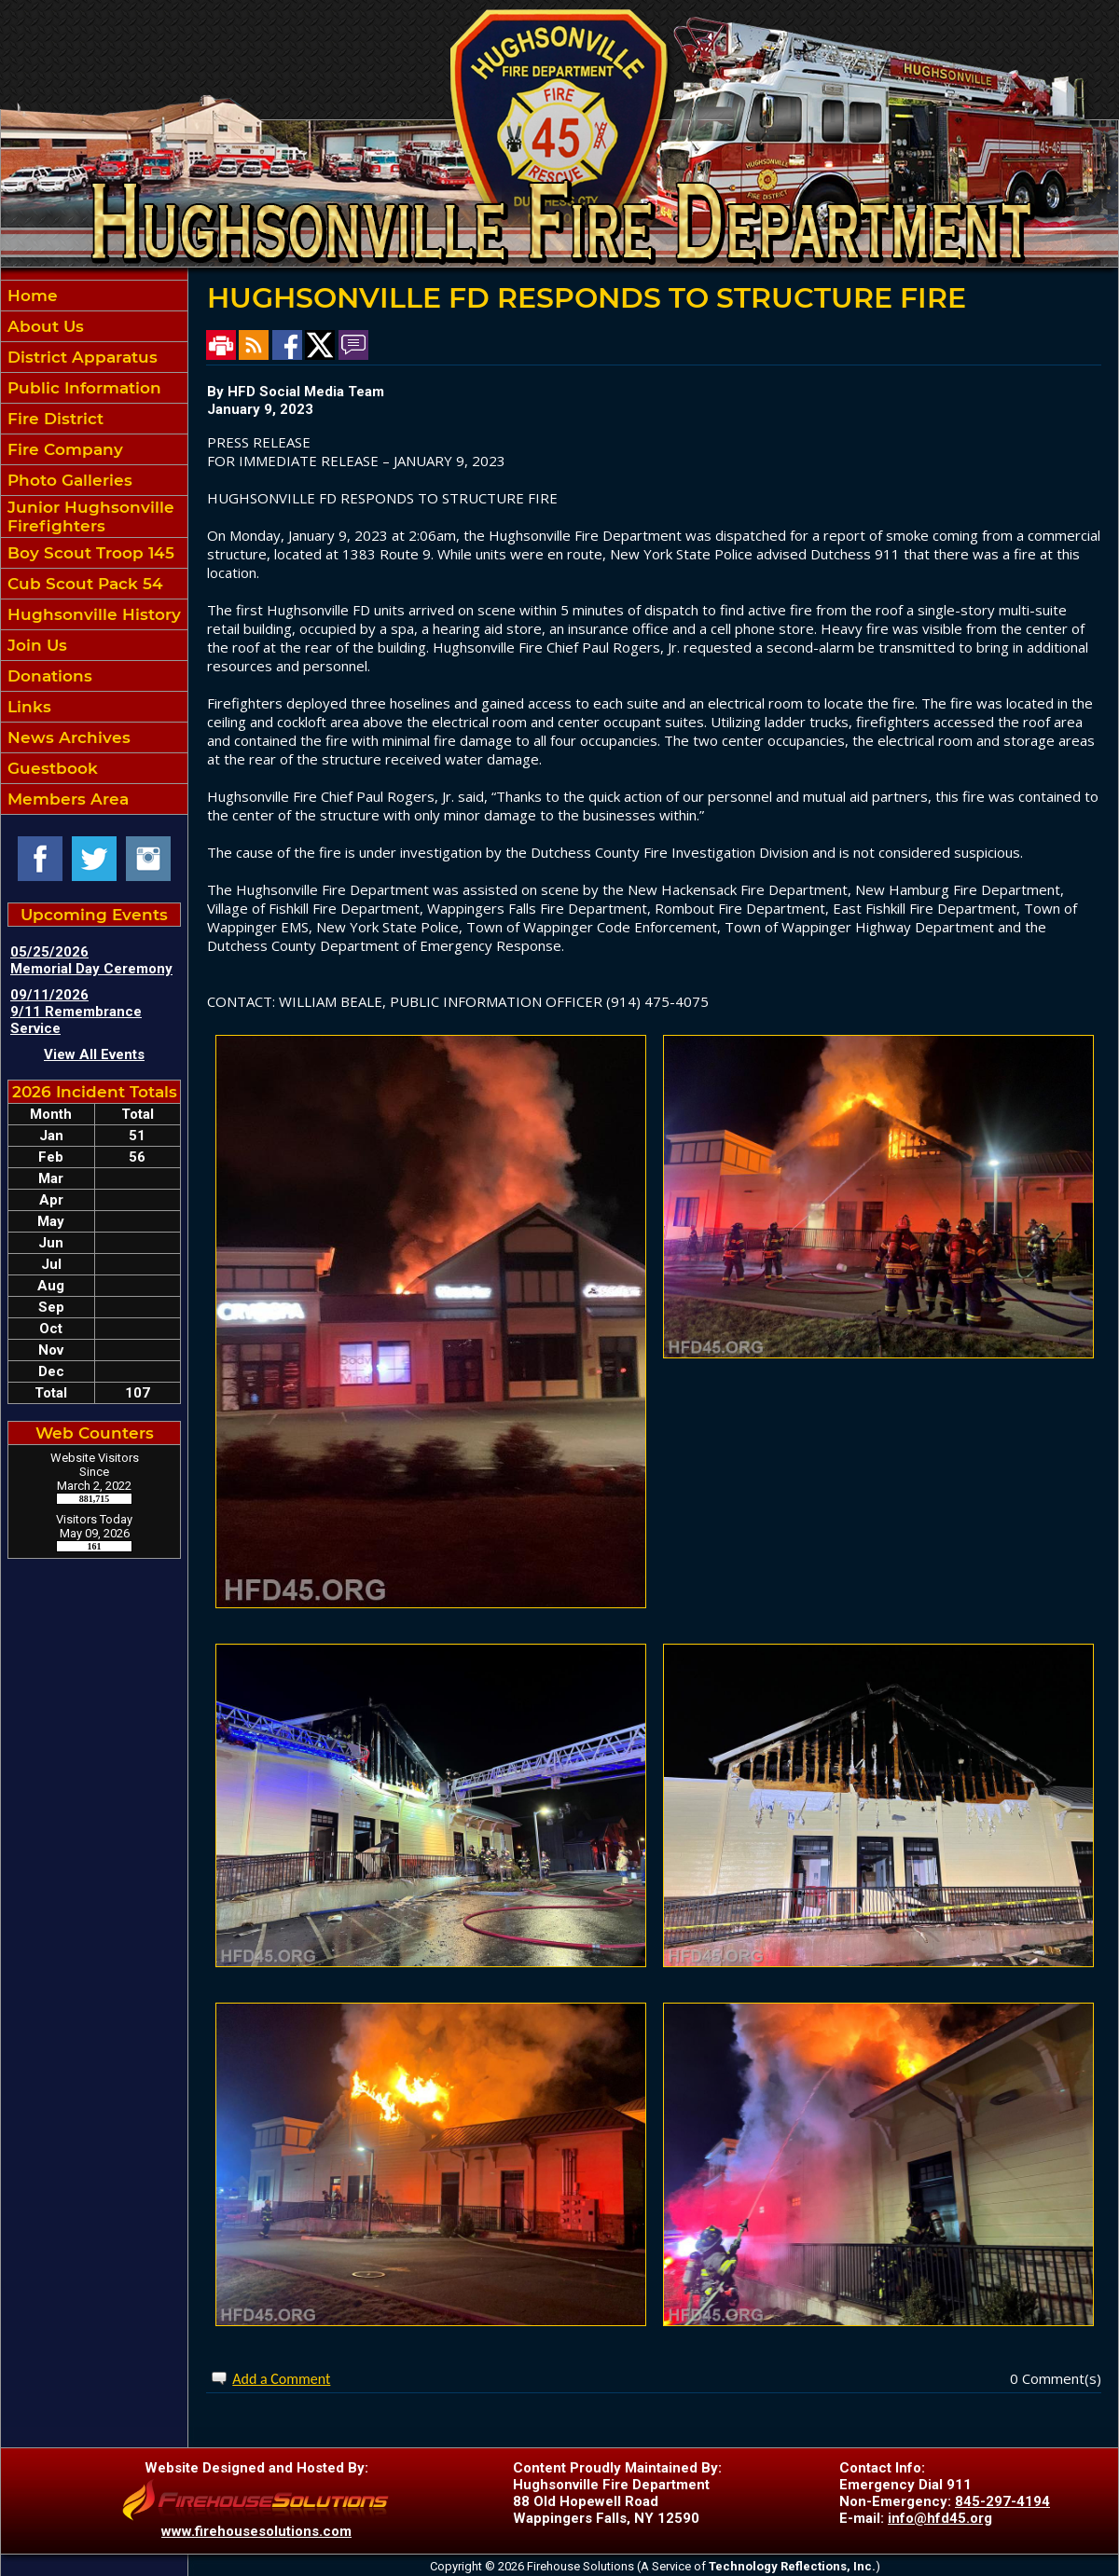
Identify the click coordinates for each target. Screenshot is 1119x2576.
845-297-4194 (1002, 2501)
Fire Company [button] (63, 449)
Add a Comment (281, 2379)
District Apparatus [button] (80, 357)
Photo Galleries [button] (67, 480)
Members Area (66, 799)
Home (30, 295)
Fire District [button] (53, 418)
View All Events (94, 1054)
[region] (94, 547)
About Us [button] (43, 326)
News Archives (67, 737)
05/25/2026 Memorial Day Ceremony (91, 960)
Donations (47, 676)
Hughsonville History (92, 614)
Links (27, 706)
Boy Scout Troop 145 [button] (88, 553)
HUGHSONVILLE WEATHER (94, 1645)
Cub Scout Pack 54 (83, 583)
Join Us (35, 645)
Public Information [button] (82, 388)
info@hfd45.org (940, 2518)
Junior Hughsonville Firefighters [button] (88, 516)
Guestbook (50, 768)
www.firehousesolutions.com (256, 2531)
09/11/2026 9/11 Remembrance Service (76, 1011)
